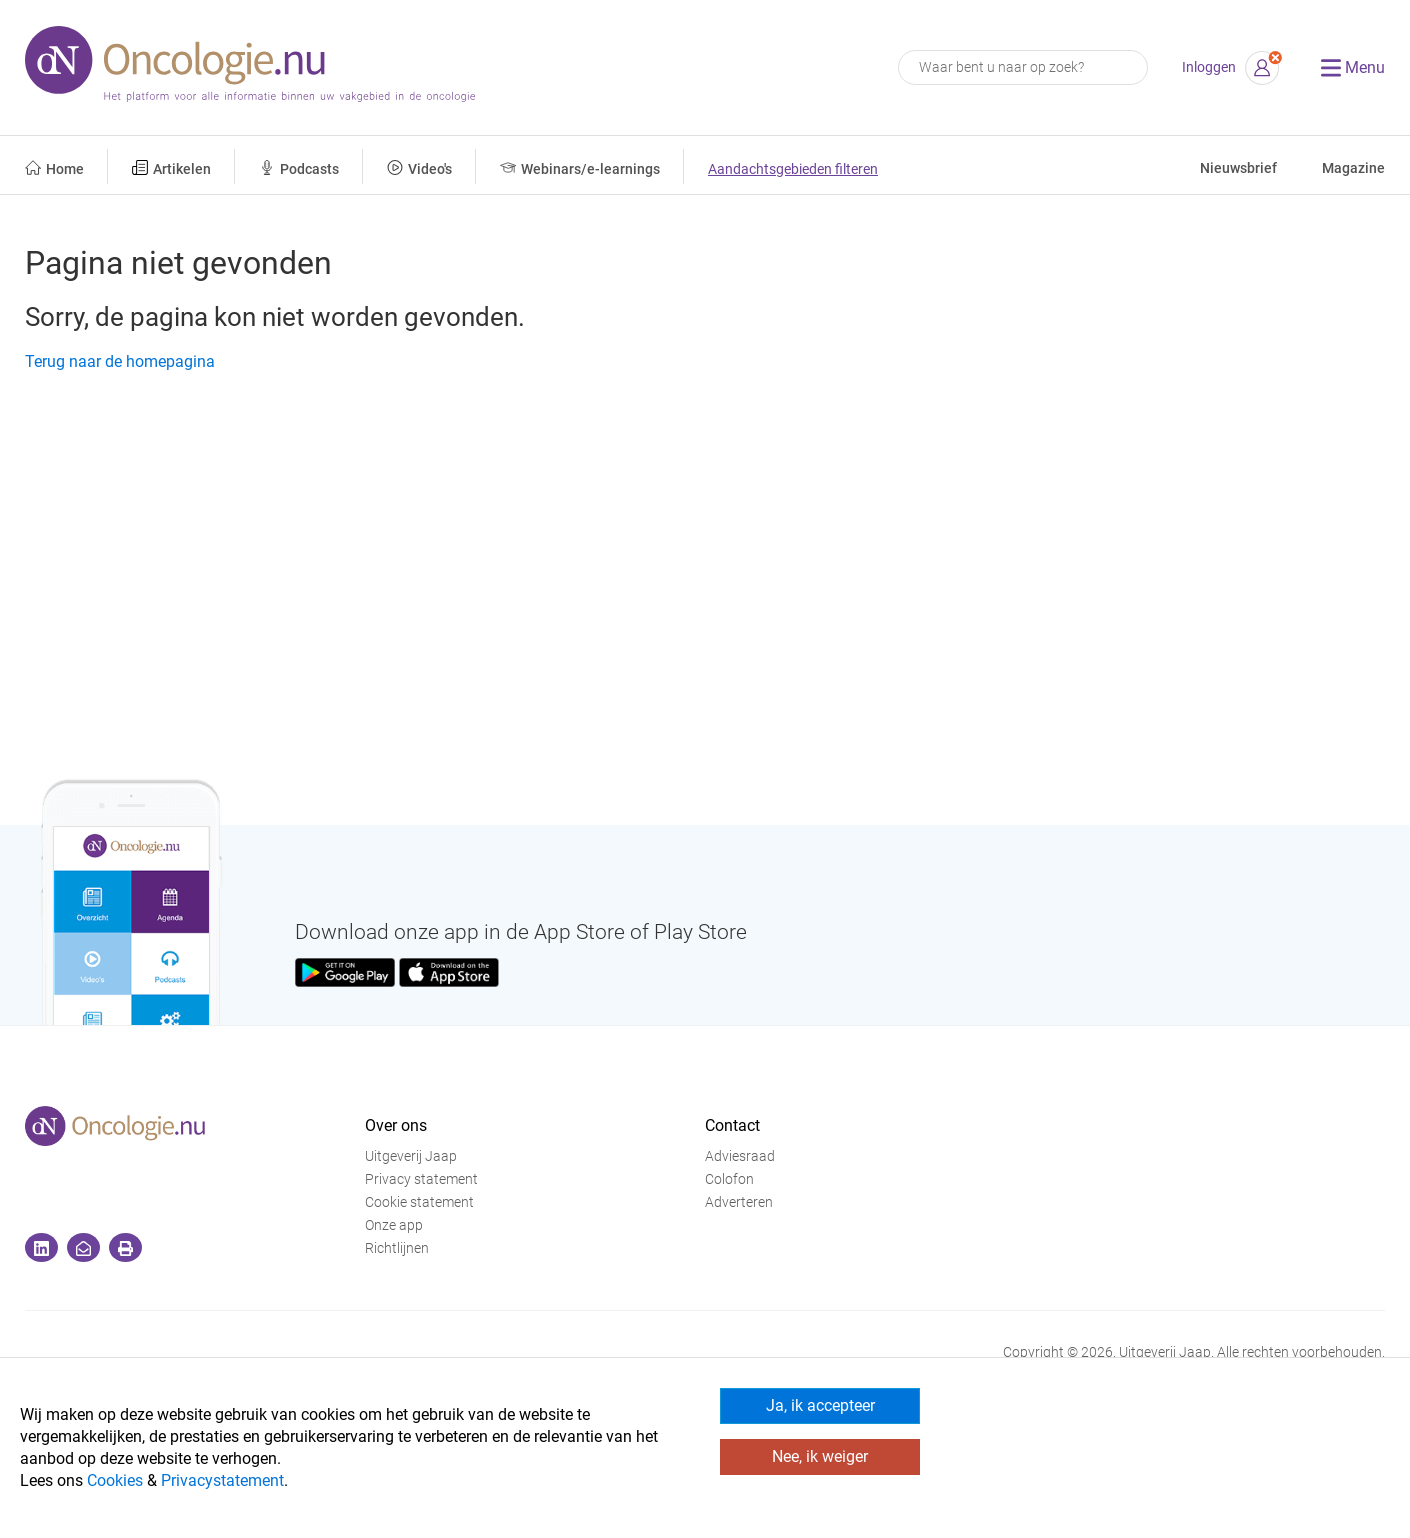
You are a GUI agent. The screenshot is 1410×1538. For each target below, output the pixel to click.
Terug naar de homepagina (120, 361)
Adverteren (739, 1202)
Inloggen (1209, 67)
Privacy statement (421, 1179)
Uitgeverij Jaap (411, 1156)
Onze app (394, 1225)
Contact (732, 1125)
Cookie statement (419, 1202)
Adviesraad (740, 1156)
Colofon (729, 1179)
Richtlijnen (397, 1248)
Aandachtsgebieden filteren (793, 169)
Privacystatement (222, 1480)
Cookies (115, 1480)
